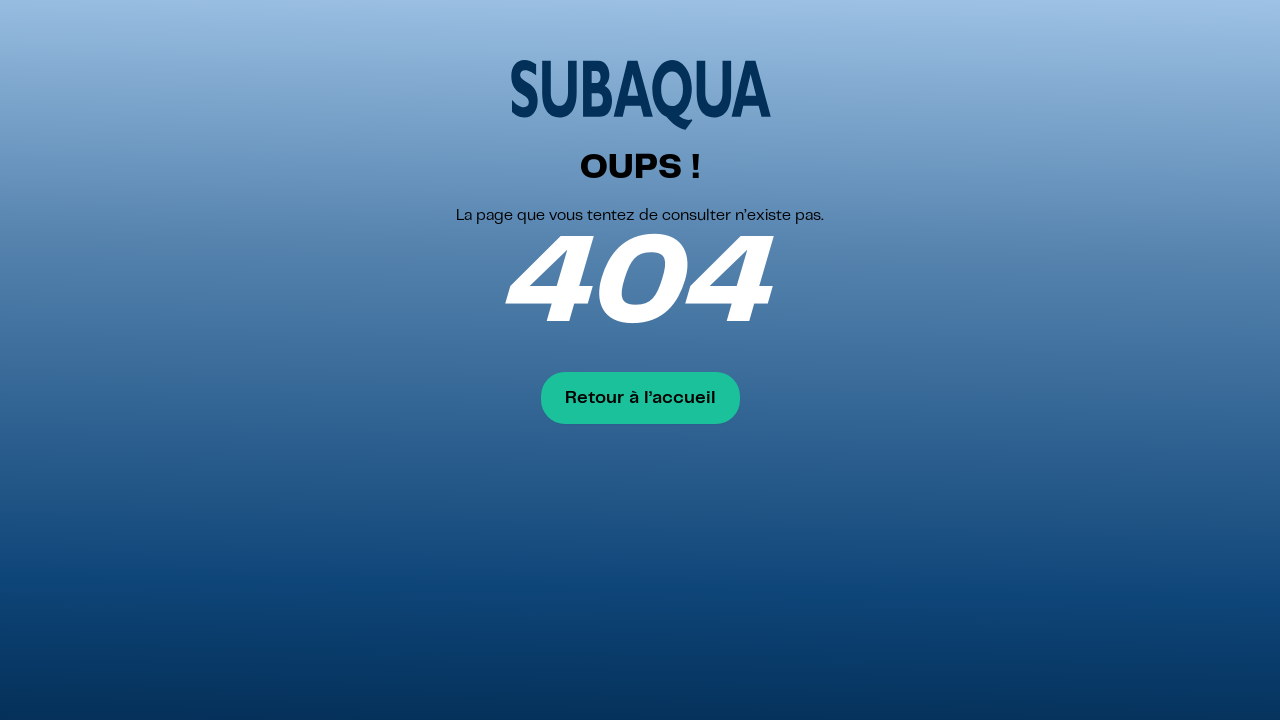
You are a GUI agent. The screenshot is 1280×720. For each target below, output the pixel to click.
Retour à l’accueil (640, 398)
